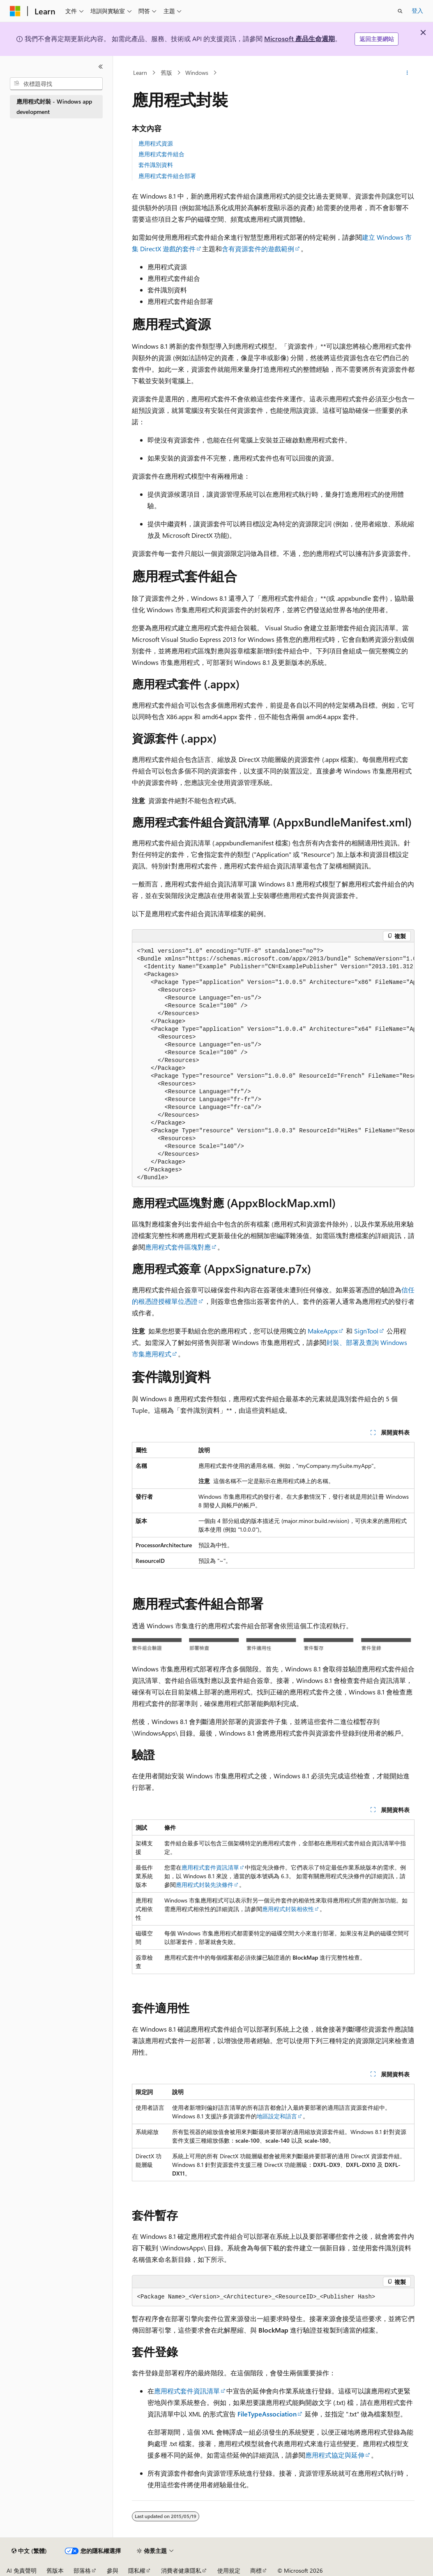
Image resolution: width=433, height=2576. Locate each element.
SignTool (366, 1330)
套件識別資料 (155, 165)
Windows (196, 72)
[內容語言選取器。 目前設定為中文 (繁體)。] (29, 2550)
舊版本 (55, 2570)
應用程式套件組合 (161, 154)
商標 (256, 2570)
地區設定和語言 (277, 2116)
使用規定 (228, 2570)
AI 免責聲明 (22, 2570)
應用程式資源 (155, 143)
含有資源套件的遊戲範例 (258, 248)
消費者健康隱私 (181, 2570)
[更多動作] (407, 72)
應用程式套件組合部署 (167, 176)
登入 (417, 10)
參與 (112, 2570)
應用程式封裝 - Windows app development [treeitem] (54, 106)
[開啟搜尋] (400, 11)
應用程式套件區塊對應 (178, 1247)
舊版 (166, 72)
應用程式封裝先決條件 (204, 1885)
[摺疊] (100, 66)
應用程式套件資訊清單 (210, 1867)
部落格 (82, 2570)
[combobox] (56, 83)
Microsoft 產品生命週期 (299, 38)
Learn (140, 72)
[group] (273, 1064)
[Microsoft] (15, 11)
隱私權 (136, 2570)
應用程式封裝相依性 (288, 1909)
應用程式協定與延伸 (334, 2455)
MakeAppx (323, 1330)
